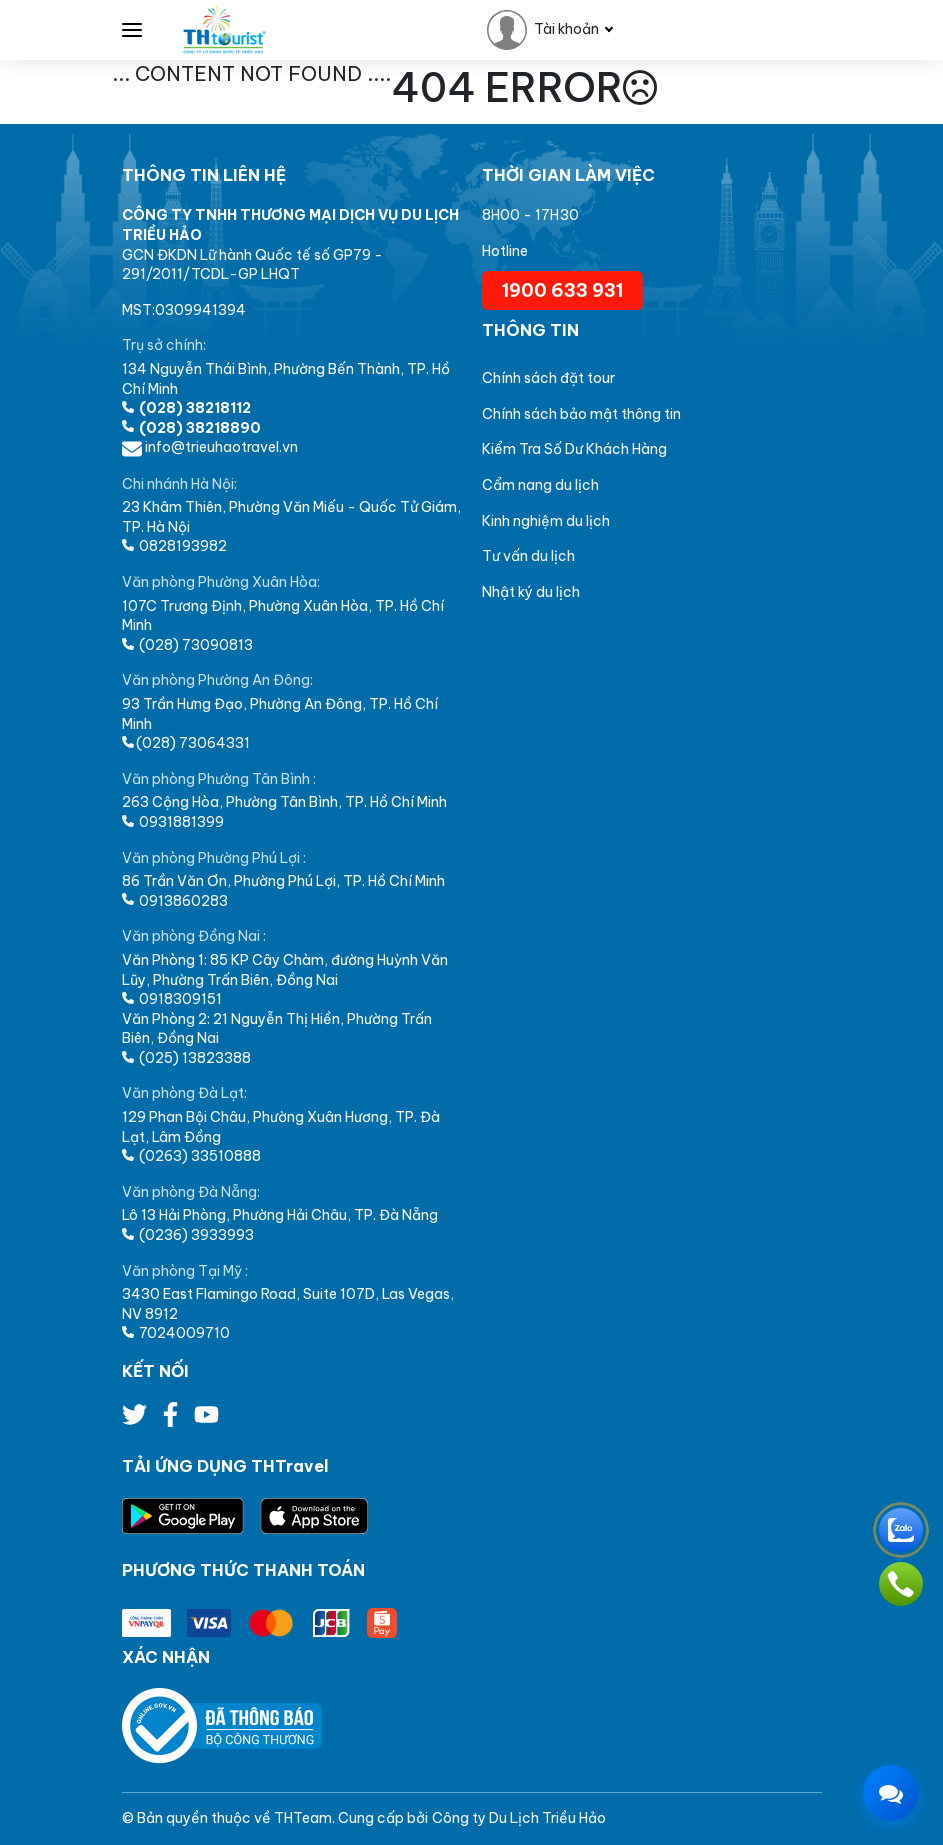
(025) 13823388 (186, 1058)
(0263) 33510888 (191, 1156)
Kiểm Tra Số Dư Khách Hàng (574, 449)
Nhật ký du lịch (531, 592)
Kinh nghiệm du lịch (546, 521)
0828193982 (174, 546)
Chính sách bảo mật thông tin (581, 414)
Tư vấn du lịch (528, 556)
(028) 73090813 (187, 645)
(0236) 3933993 (188, 1235)
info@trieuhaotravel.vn (210, 447)
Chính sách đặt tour (548, 378)
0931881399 (173, 822)
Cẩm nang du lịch (540, 485)
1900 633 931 (562, 290)
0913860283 (175, 901)
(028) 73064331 (186, 743)
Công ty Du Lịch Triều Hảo (519, 1818)
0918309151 (172, 999)
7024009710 (176, 1333)
